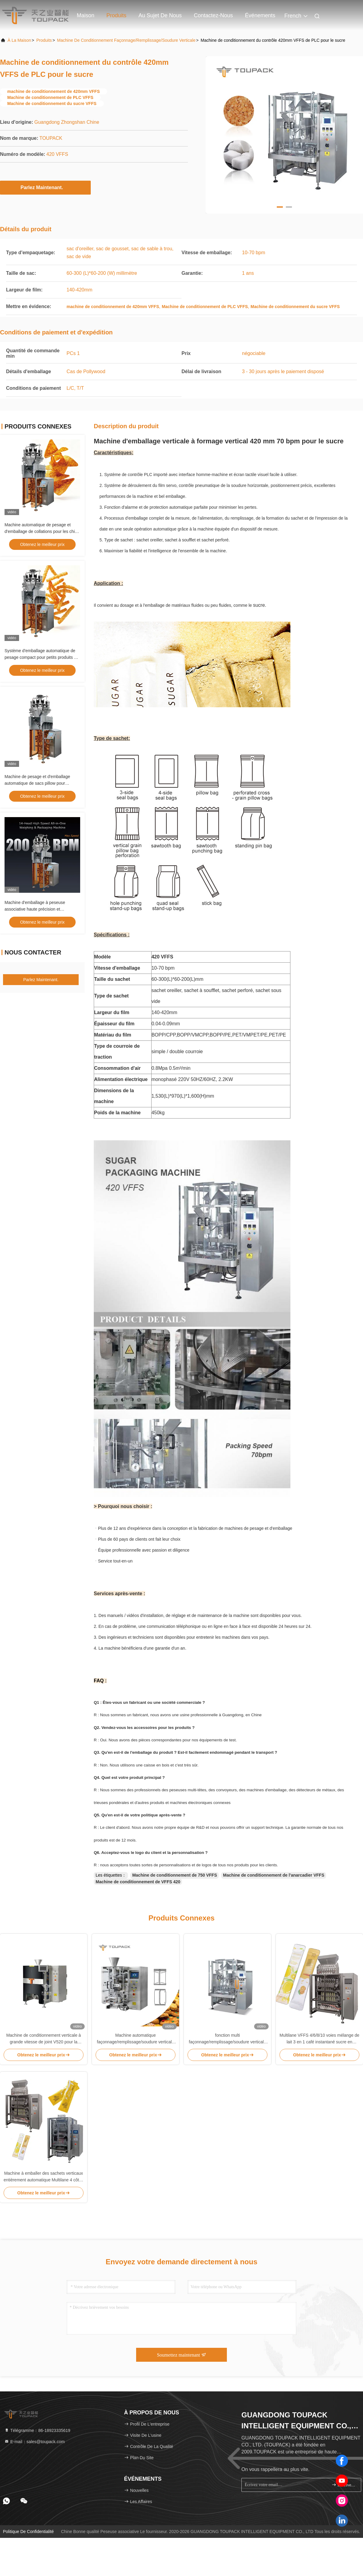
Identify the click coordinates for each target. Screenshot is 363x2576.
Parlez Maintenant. (45, 187)
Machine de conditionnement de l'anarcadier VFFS (273, 1875)
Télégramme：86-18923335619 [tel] (37, 2430)
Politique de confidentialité (28, 2531)
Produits (116, 15)
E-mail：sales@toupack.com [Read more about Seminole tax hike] (34, 2441)
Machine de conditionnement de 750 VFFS (174, 1875)
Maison (85, 15)
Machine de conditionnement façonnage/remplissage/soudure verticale (126, 40)
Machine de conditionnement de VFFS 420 (138, 1881)
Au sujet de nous (160, 15)
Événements (260, 15)
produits (44, 40)
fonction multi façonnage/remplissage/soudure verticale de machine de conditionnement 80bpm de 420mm (227, 2039)
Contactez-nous (213, 15)
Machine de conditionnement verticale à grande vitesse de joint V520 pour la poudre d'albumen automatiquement (43, 2039)
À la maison (19, 40)
